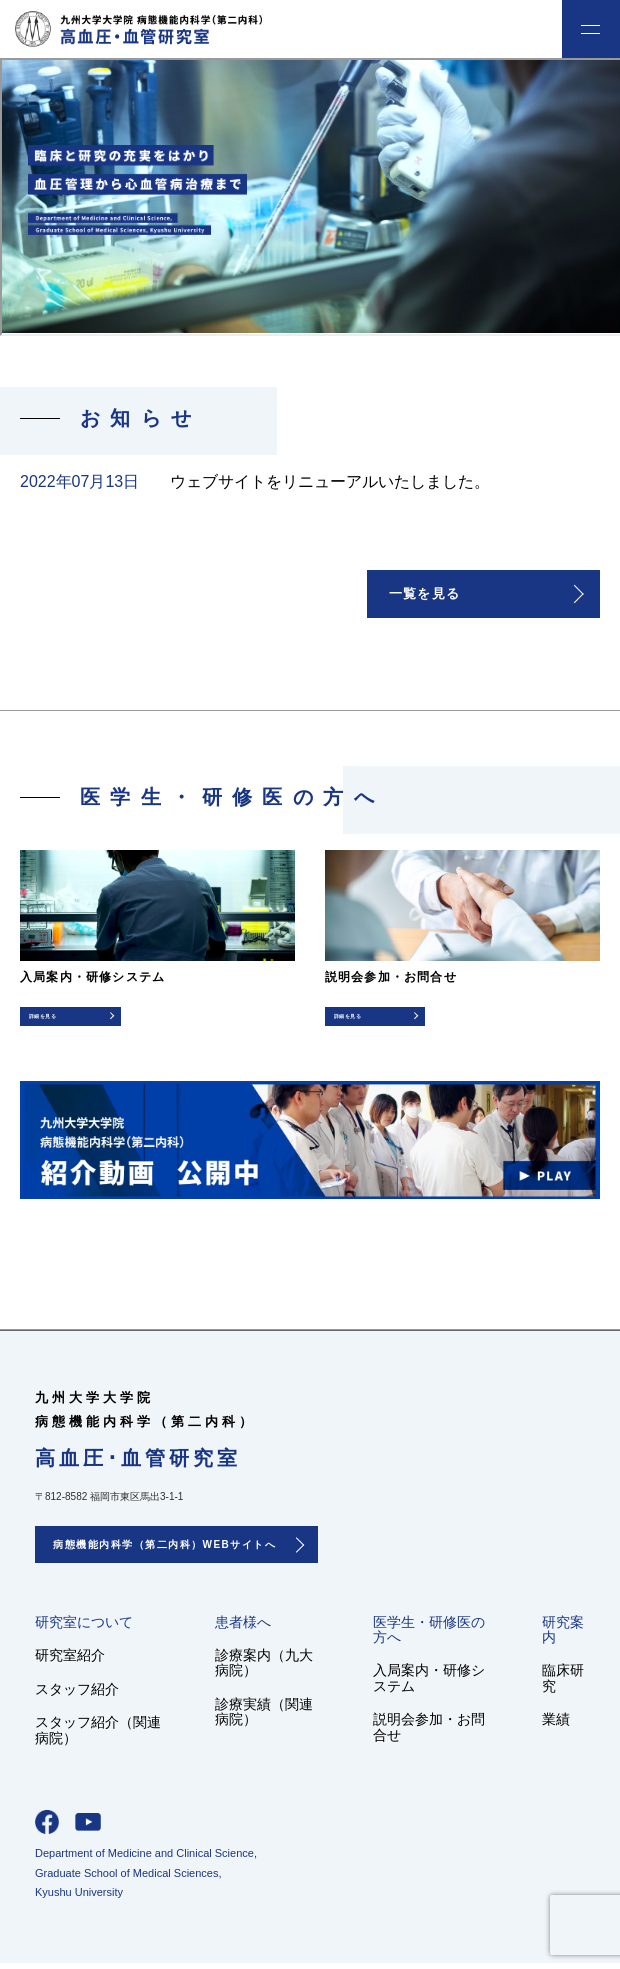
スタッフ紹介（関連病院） (98, 1735)
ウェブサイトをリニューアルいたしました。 (330, 481)
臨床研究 (563, 1683)
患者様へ (243, 1627)
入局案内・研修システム (429, 1683)
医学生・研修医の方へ (429, 1635)
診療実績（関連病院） (264, 1717)
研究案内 (563, 1635)
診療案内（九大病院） (264, 1668)
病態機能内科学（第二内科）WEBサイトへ (164, 1550)
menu (591, 29)
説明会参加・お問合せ (429, 1732)
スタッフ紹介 (77, 1694)
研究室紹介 (70, 1661)
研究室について (84, 1627)
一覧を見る (428, 594)
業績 (556, 1725)
